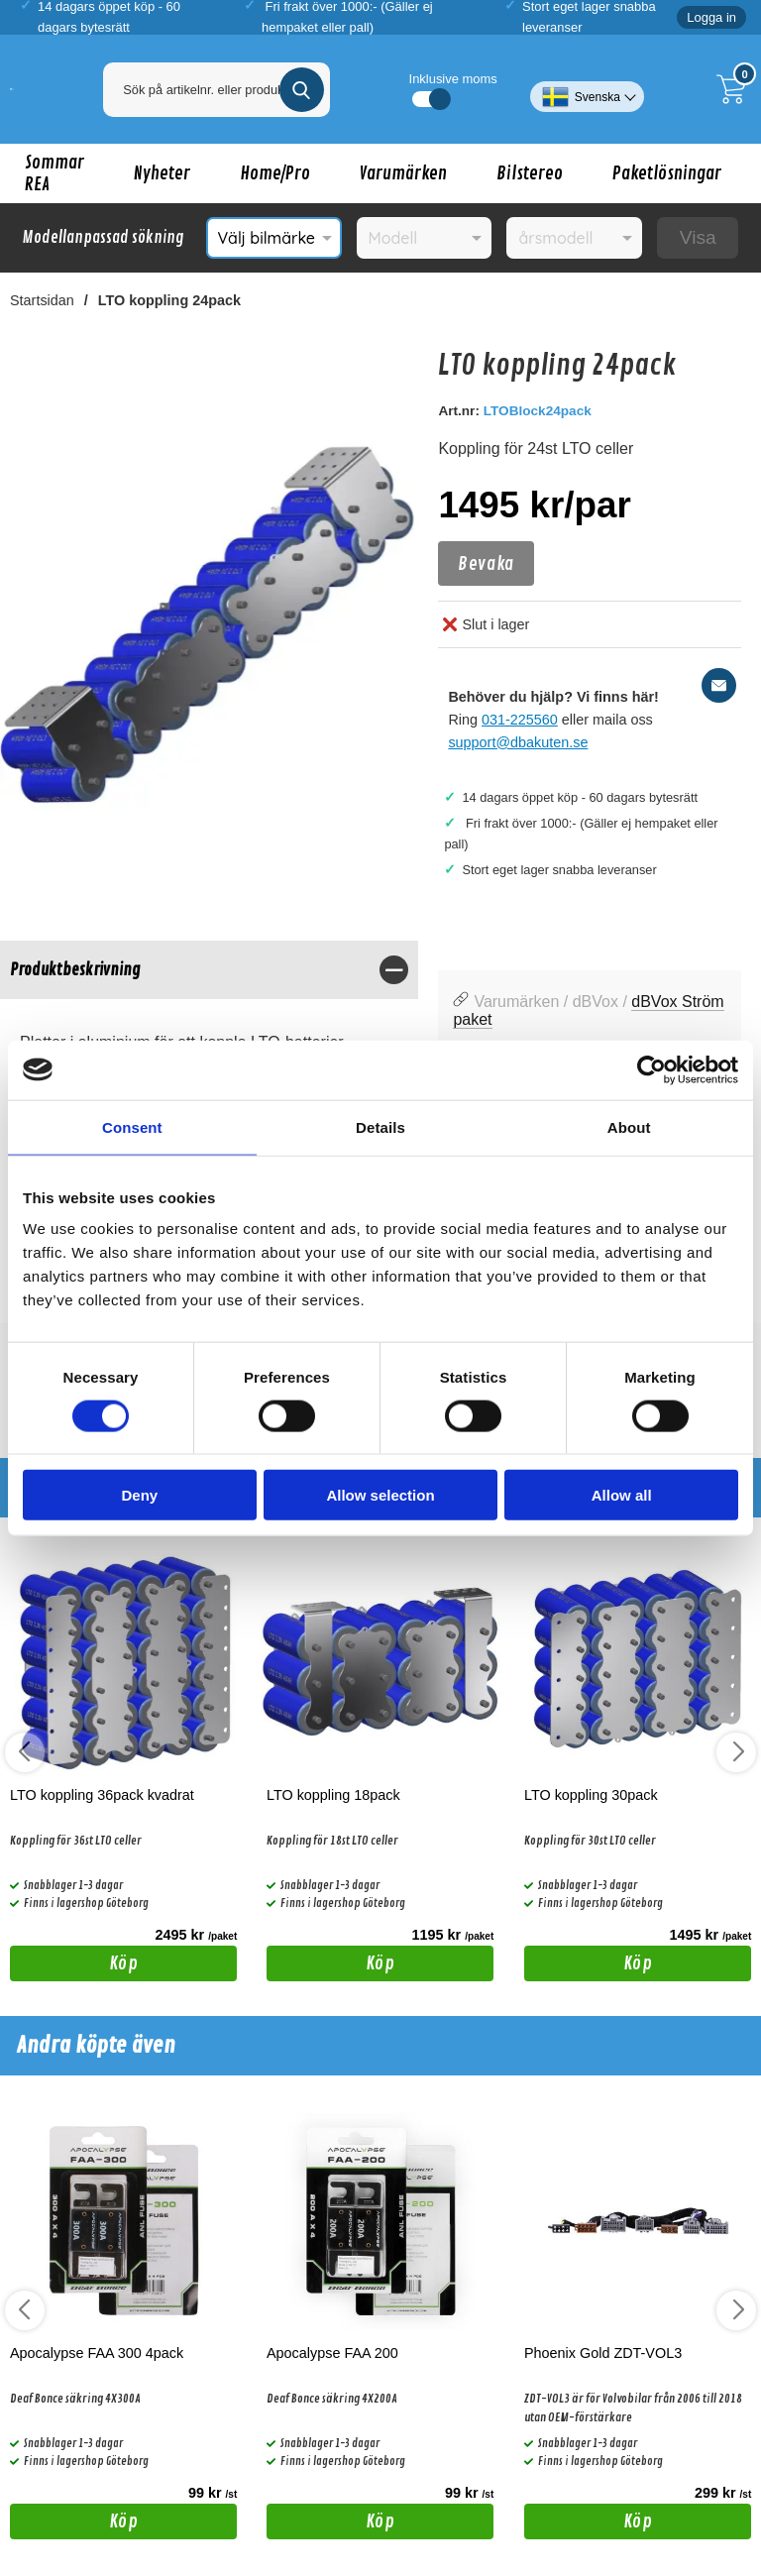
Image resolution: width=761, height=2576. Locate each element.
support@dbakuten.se (518, 742)
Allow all (622, 1495)
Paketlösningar (666, 173)
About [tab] (629, 1126)
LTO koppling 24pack (169, 300)
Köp (74, 1966)
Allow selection (380, 1495)
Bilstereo (529, 173)
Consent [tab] (132, 1126)
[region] (209, 970)
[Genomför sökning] (301, 89)
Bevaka (485, 564)
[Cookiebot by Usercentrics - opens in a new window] (651, 1069)
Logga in (711, 17)
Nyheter (162, 173)
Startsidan (42, 300)
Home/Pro (275, 173)
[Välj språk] (587, 89)
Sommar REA (54, 173)
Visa (698, 237)
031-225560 (520, 720)
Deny (139, 1495)
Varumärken (403, 173)
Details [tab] (380, 1126)
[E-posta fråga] (719, 685)
